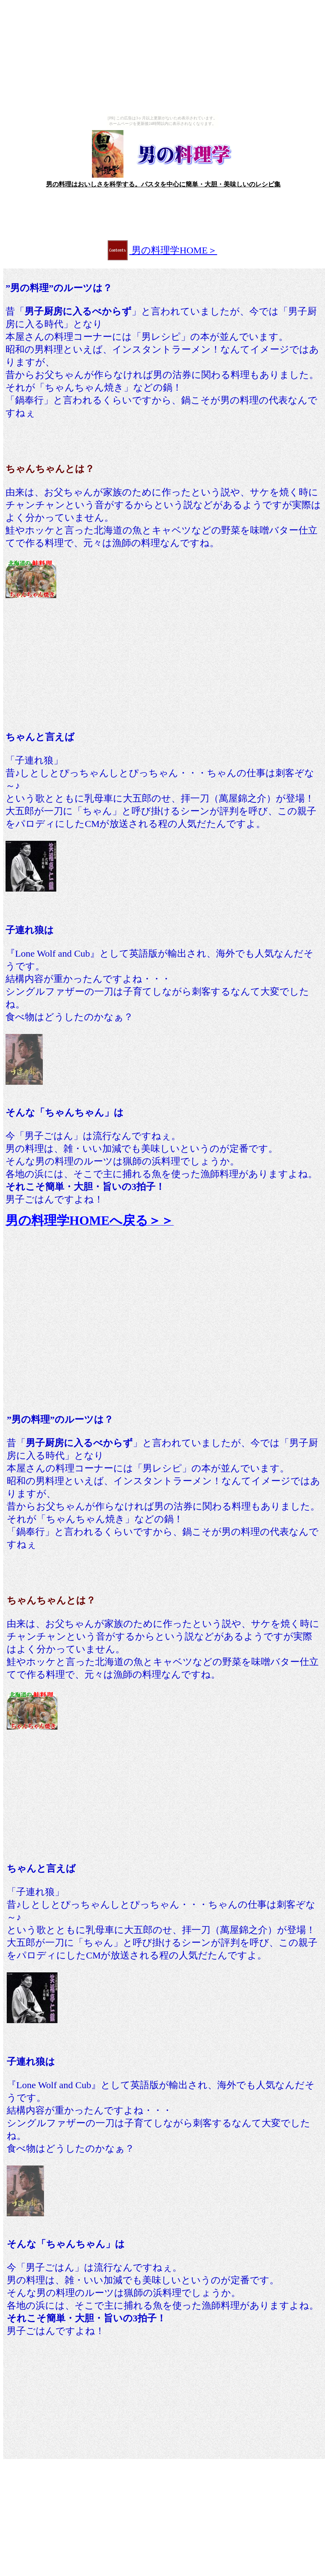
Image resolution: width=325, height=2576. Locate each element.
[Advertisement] (162, 211)
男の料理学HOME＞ (173, 250)
